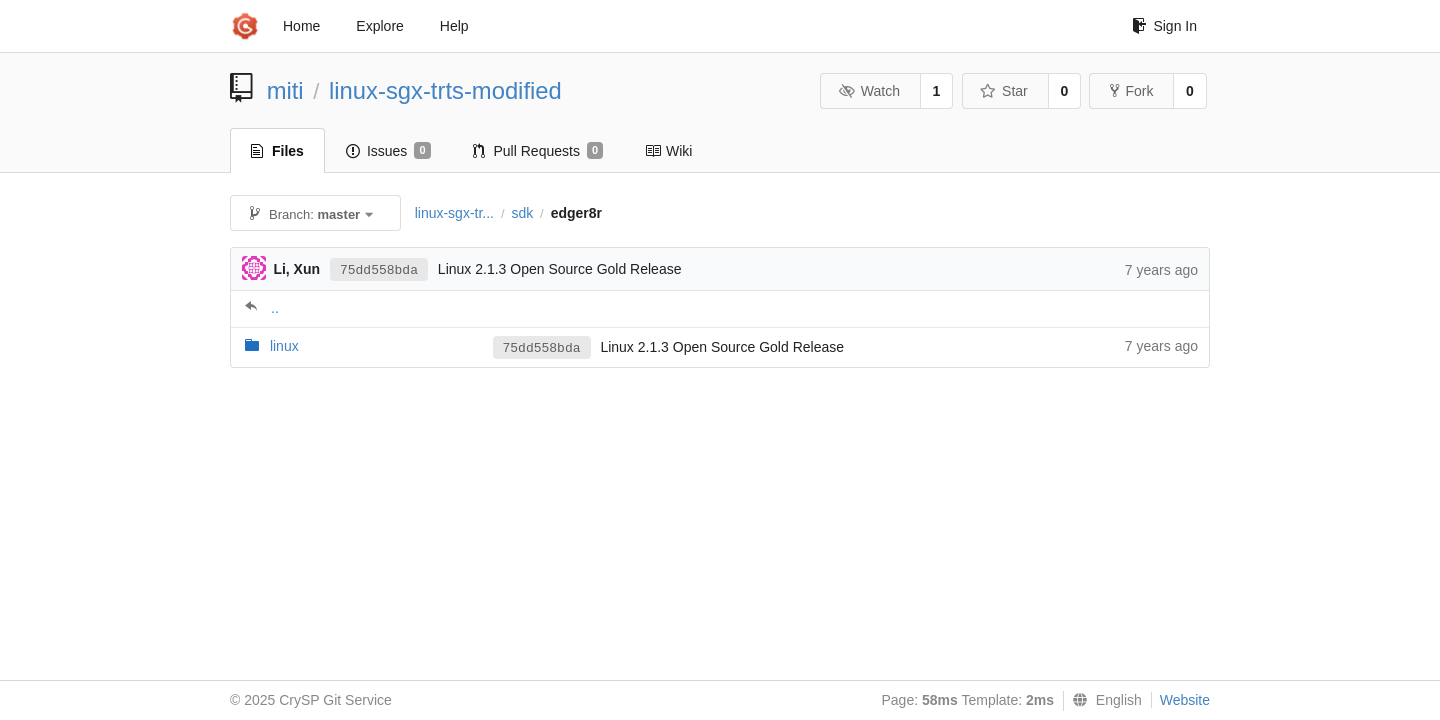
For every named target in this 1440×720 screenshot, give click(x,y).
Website (1185, 700)
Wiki (668, 151)
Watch (869, 91)
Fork (1131, 91)
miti (285, 90)
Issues (388, 151)
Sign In (1164, 26)
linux (284, 346)
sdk (522, 213)
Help (454, 26)
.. (275, 308)
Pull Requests (538, 151)
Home (301, 26)
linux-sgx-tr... (454, 213)
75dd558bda (379, 270)
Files (277, 151)
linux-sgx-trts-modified (445, 90)
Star (1004, 91)
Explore (379, 26)
